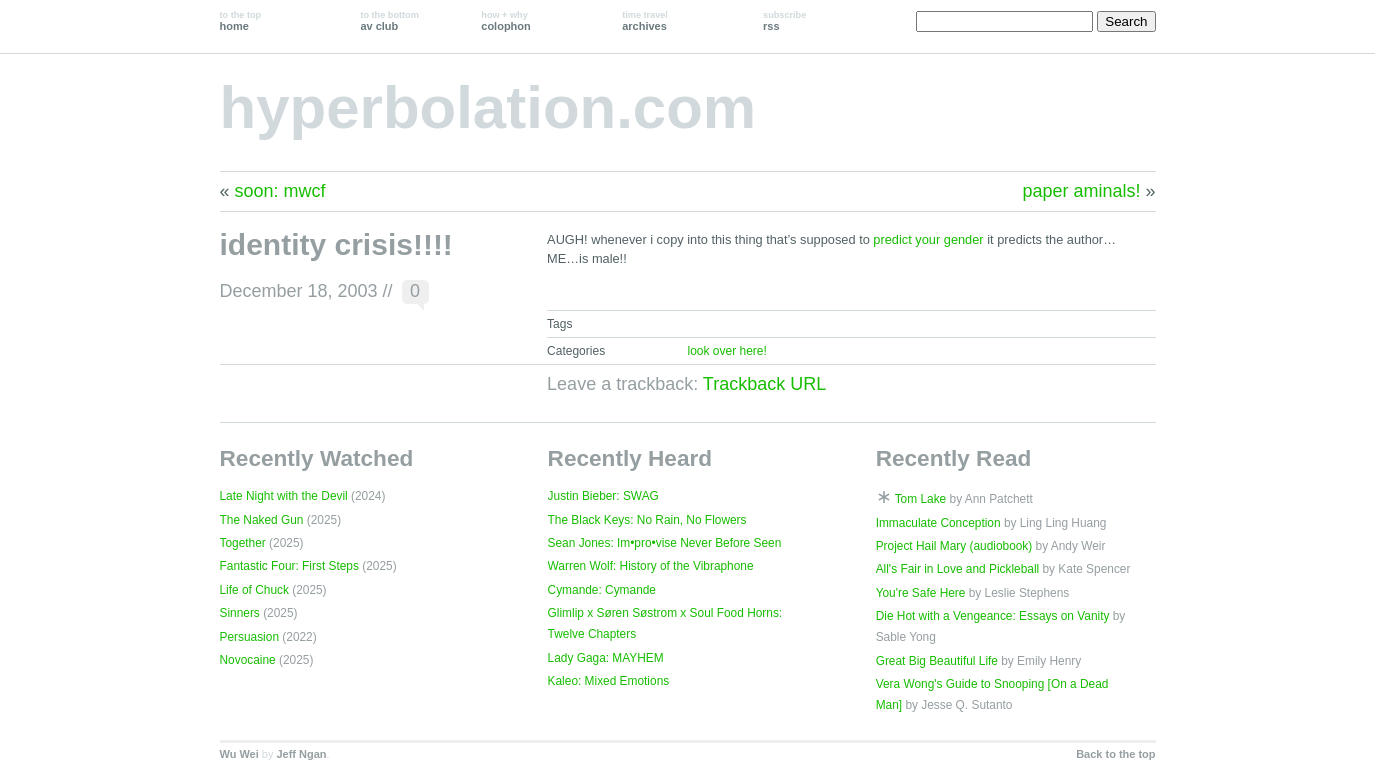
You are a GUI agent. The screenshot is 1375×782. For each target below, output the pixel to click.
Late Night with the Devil (284, 496)
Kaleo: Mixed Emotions (609, 681)
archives (645, 21)
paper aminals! (1081, 191)
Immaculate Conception (938, 523)
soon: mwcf (280, 191)
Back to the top (1115, 754)
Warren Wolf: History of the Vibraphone (651, 566)
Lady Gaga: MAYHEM (606, 658)
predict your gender (928, 239)
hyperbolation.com (488, 107)
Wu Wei (239, 754)
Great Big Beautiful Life (937, 661)
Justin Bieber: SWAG (603, 496)
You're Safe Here (921, 593)
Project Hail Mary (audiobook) (954, 546)
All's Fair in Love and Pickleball (958, 569)
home (241, 21)
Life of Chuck (254, 590)
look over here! (726, 351)
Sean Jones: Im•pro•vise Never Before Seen (665, 543)
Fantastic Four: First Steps (289, 566)
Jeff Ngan (301, 754)
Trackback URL (764, 384)
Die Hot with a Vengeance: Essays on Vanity (993, 616)
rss (784, 21)
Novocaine (248, 660)
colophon (505, 21)
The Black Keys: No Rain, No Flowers (647, 520)
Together (243, 543)
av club (389, 21)
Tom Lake (921, 499)
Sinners (240, 613)
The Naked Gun (262, 520)
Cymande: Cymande (602, 590)
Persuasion (250, 637)
